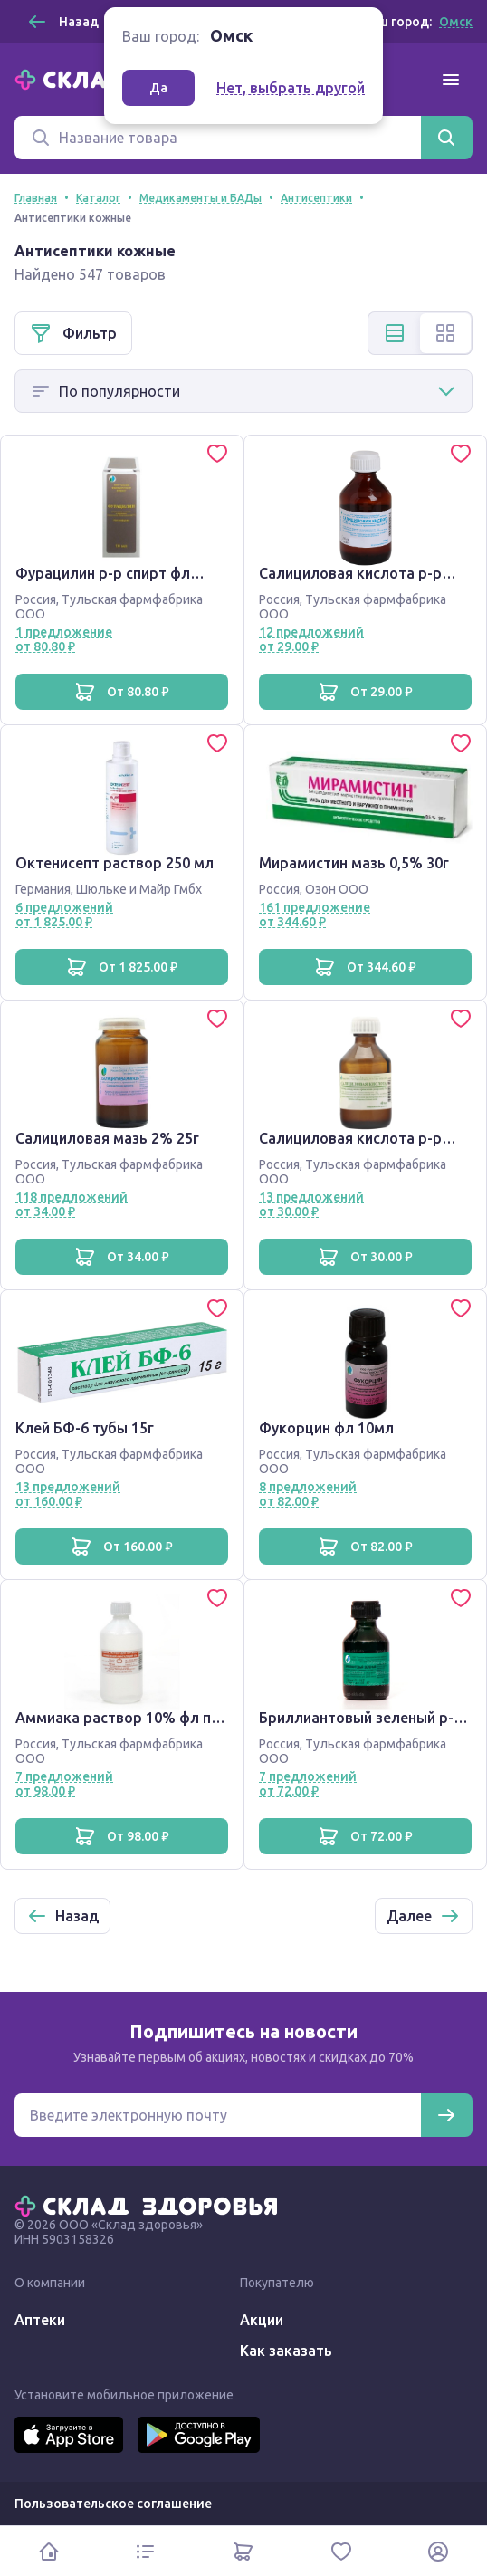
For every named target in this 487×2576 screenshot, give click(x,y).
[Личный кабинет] (438, 2551)
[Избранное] (341, 2551)
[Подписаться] (446, 2115)
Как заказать (286, 2350)
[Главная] (150, 2205)
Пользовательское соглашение (113, 2503)
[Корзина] (243, 2551)
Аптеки (39, 2320)
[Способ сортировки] (243, 391)
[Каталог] (147, 2551)
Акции (261, 2320)
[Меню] (451, 79)
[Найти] (446, 137)
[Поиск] (217, 137)
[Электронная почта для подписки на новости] (217, 2115)
